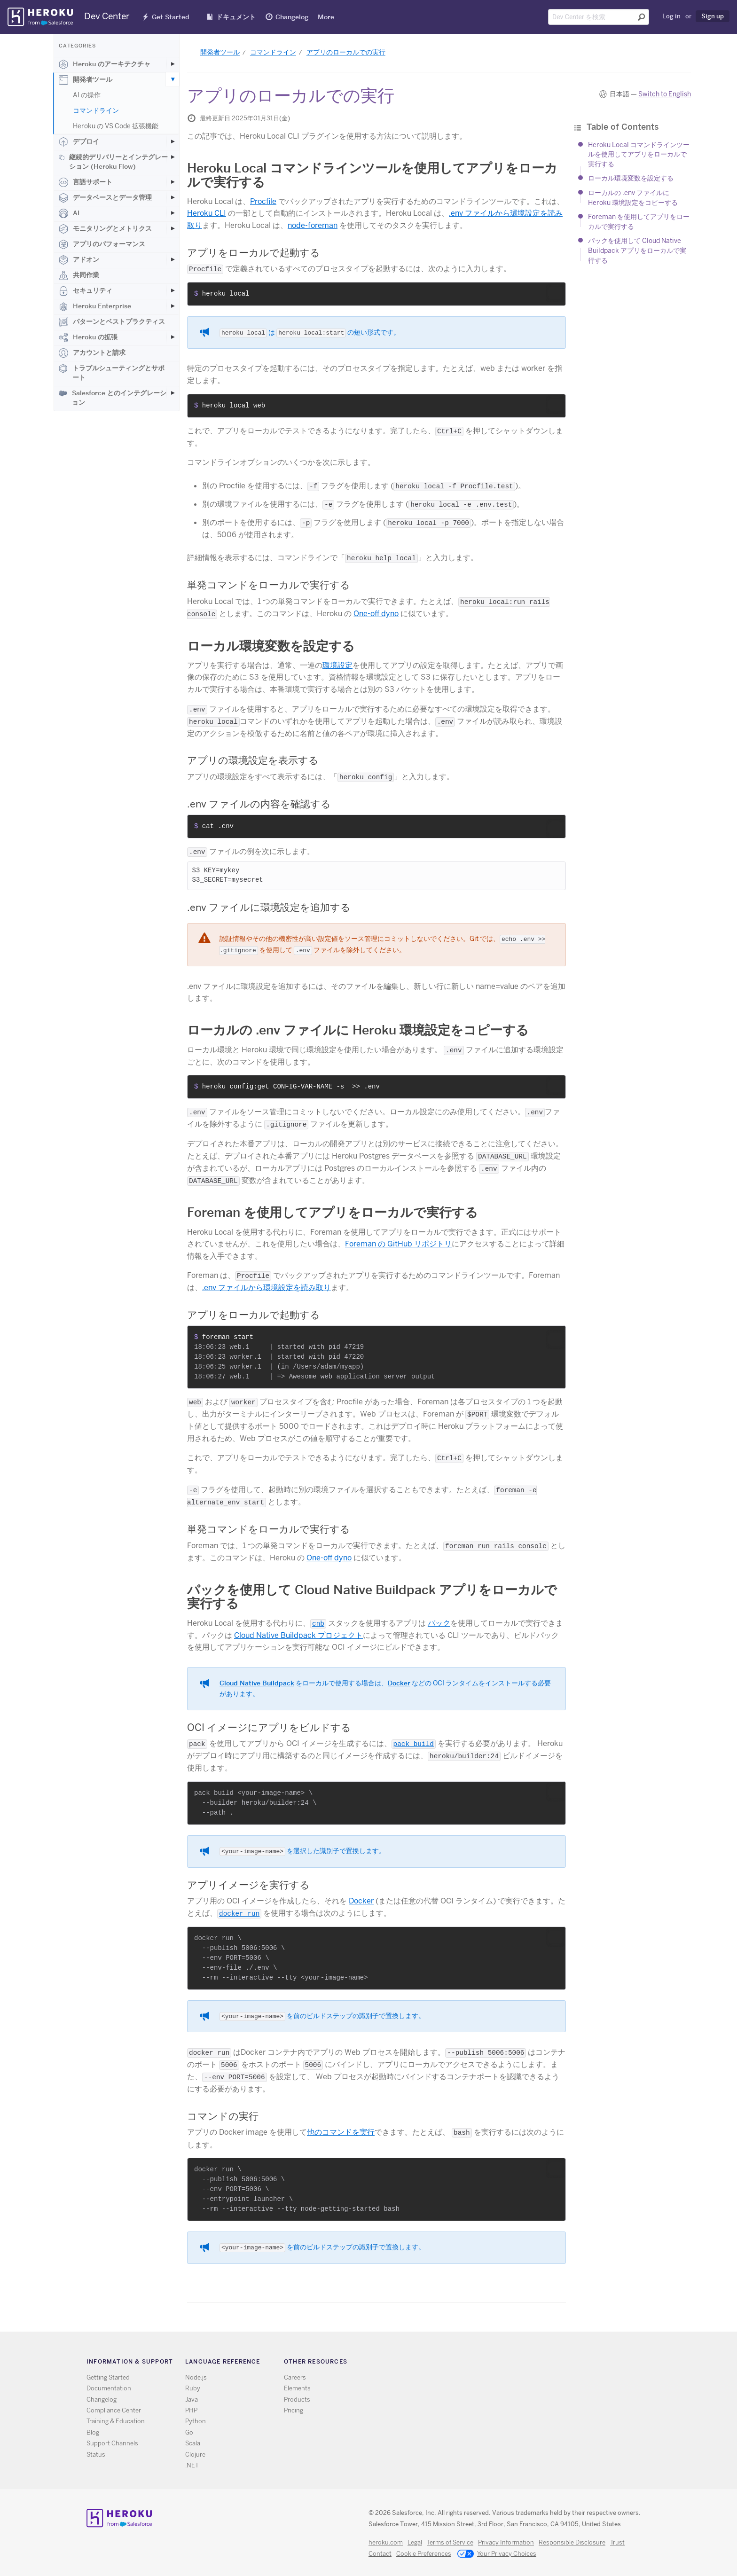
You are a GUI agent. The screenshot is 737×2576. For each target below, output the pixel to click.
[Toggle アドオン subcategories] (172, 259)
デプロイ (79, 142)
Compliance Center (113, 2410)
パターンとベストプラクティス (112, 322)
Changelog (291, 17)
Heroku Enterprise (95, 306)
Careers (295, 2377)
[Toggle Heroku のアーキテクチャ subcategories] (172, 64)
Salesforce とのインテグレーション (112, 398)
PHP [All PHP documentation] (191, 2410)
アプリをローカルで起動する (253, 252)
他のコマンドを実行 (341, 2132)
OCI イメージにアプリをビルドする (269, 1727)
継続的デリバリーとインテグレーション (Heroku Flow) (113, 162)
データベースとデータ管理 (105, 198)
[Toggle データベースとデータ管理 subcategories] (172, 197)
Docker (399, 1683)
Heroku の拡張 (88, 337)
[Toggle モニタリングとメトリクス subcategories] (172, 228)
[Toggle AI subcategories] (172, 213)
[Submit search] (641, 17)
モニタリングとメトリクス (105, 229)
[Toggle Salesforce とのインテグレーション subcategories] (172, 393)
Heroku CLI (206, 213)
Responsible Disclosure (572, 2542)
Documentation (108, 2388)
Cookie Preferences (423, 2553)
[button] (555, 292)
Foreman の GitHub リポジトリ (398, 1244)
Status (95, 2454)
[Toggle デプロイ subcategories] (172, 141)
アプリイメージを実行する (248, 1885)
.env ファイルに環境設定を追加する (269, 907)
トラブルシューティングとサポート (112, 373)
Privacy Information (506, 2542)
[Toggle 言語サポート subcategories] (172, 182)
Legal (415, 2542)
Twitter (500, 2363)
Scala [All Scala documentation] (192, 2443)
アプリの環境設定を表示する (253, 760)
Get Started (170, 17)
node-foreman (312, 225)
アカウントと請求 (92, 353)
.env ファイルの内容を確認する (259, 804)
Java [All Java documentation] (191, 2399)
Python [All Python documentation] (195, 2421)
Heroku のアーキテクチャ (104, 64)
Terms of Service (450, 2542)
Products (297, 2399)
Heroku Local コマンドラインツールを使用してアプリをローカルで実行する (639, 154)
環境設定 (337, 665)
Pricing (293, 2410)
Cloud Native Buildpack (257, 1683)
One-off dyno (376, 614)
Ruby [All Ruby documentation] (192, 2388)
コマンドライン (96, 110)
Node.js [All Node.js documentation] (196, 2377)
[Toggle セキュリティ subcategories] (172, 290)
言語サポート (85, 182)
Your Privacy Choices (496, 2554)
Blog (92, 2432)
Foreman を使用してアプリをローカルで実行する (332, 1212)
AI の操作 (87, 95)
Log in (671, 16)
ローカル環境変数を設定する (631, 178)
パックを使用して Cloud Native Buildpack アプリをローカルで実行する (637, 250)
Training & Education (115, 2421)
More (326, 17)
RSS (486, 2363)
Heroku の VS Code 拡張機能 (115, 126)
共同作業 (79, 275)
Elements (297, 2388)
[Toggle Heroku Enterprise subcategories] (172, 306)
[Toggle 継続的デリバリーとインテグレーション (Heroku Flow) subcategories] (172, 157)
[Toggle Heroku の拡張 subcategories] (172, 337)
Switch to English (664, 94)
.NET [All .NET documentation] (192, 2465)
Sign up (712, 16)
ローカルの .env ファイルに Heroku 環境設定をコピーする (358, 1030)
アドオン (79, 260)
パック (439, 1623)
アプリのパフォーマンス (102, 244)
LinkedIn (527, 2363)
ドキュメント (236, 17)
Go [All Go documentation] (189, 2432)
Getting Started (108, 2377)
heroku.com (385, 2542)
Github (513, 2363)
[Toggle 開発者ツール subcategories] (172, 79)
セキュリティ (85, 291)
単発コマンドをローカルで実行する (268, 585)
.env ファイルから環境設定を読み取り (266, 1287)
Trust (617, 2542)
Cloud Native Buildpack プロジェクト (298, 1635)
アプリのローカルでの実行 (345, 52)
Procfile (263, 201)
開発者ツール (85, 80)
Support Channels (112, 2443)
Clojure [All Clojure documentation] (195, 2454)
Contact (380, 2553)
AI (69, 213)
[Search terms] (598, 17)
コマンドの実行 (223, 2116)
